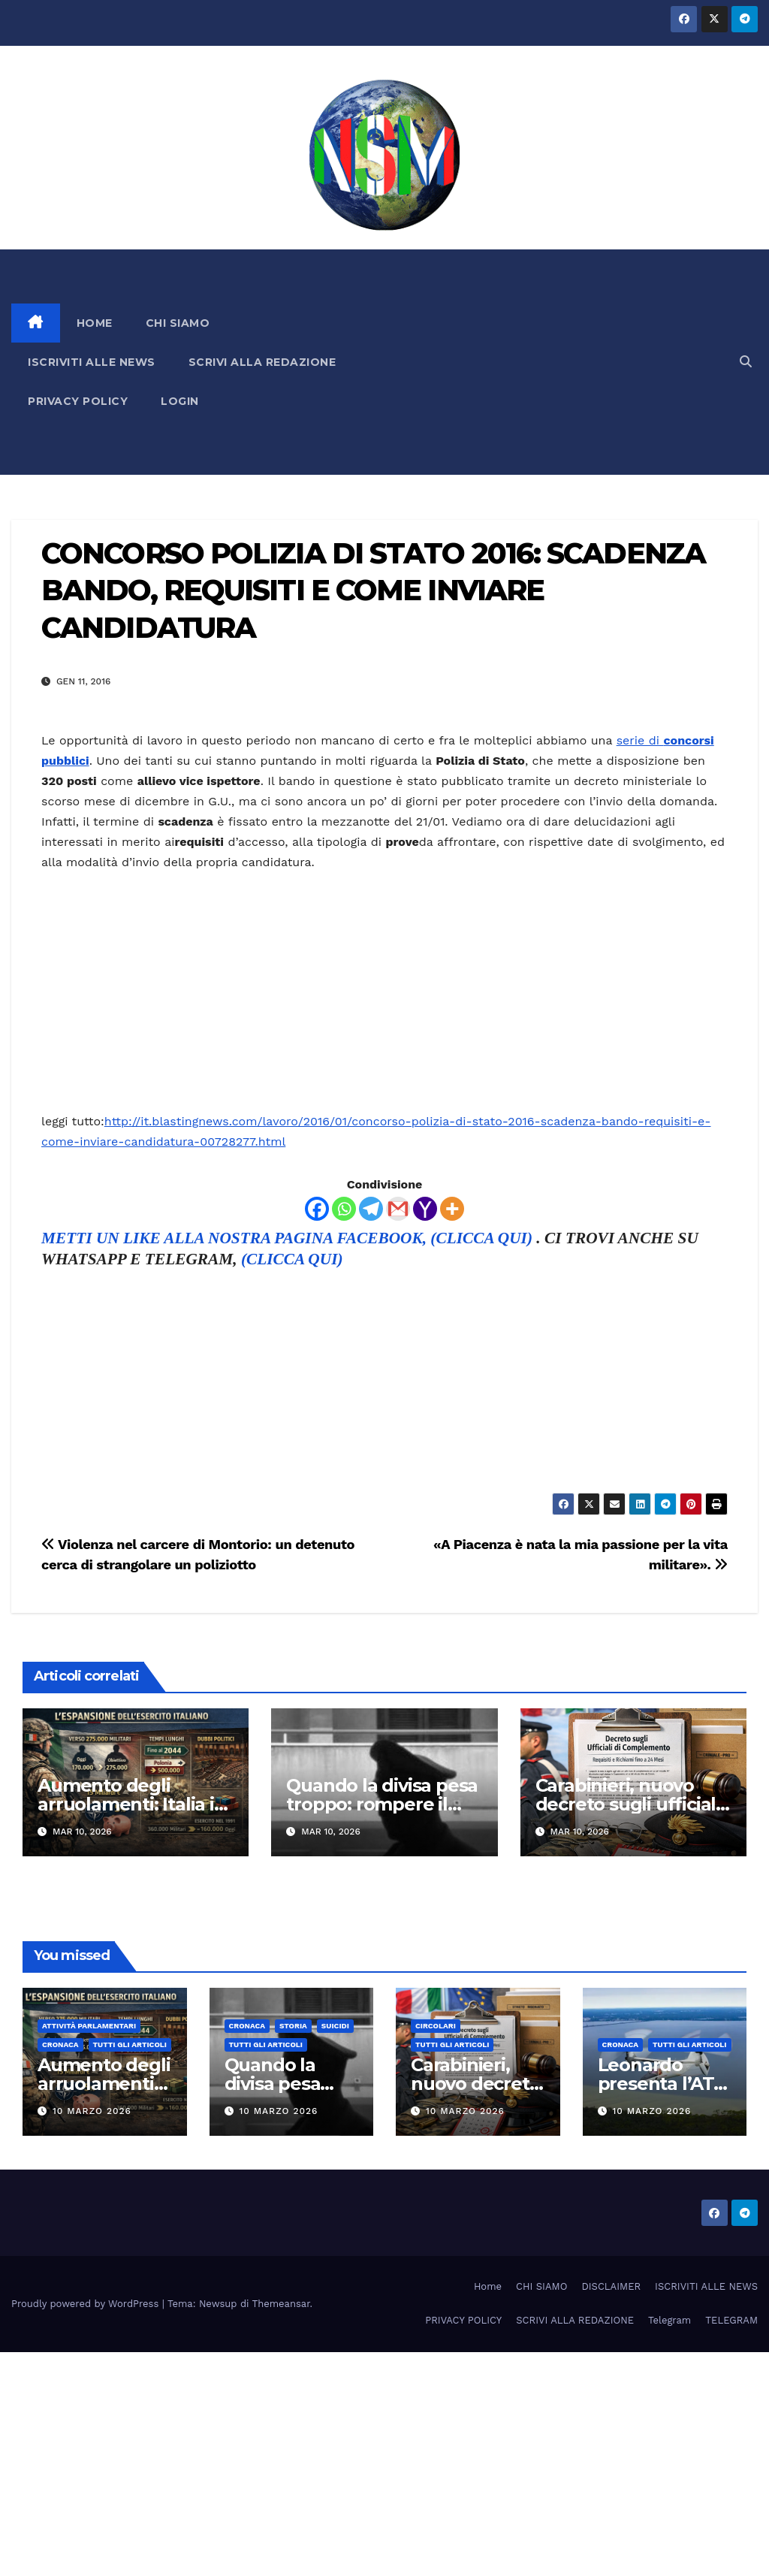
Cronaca (60, 2044)
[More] (452, 1209)
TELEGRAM (731, 2320)
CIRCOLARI (435, 2026)
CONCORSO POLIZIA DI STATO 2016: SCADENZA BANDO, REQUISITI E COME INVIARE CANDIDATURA (373, 590)
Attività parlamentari (89, 2026)
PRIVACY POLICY (78, 401)
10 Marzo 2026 (92, 2111)
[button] (746, 362)
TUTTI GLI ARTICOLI (130, 2044)
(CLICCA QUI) (292, 1259)
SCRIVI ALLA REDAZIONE (262, 362)
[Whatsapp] (344, 1209)
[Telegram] (371, 1209)
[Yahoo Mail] (425, 1209)
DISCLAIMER (611, 2286)
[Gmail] (398, 1209)
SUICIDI (335, 2026)
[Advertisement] (550, 362)
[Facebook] (317, 1209)
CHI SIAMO (178, 323)
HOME (95, 323)
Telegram (669, 2320)
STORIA (293, 2026)
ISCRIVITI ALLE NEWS (91, 362)
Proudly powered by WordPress (86, 2303)
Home (488, 2286)
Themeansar (281, 2303)
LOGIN (180, 401)
